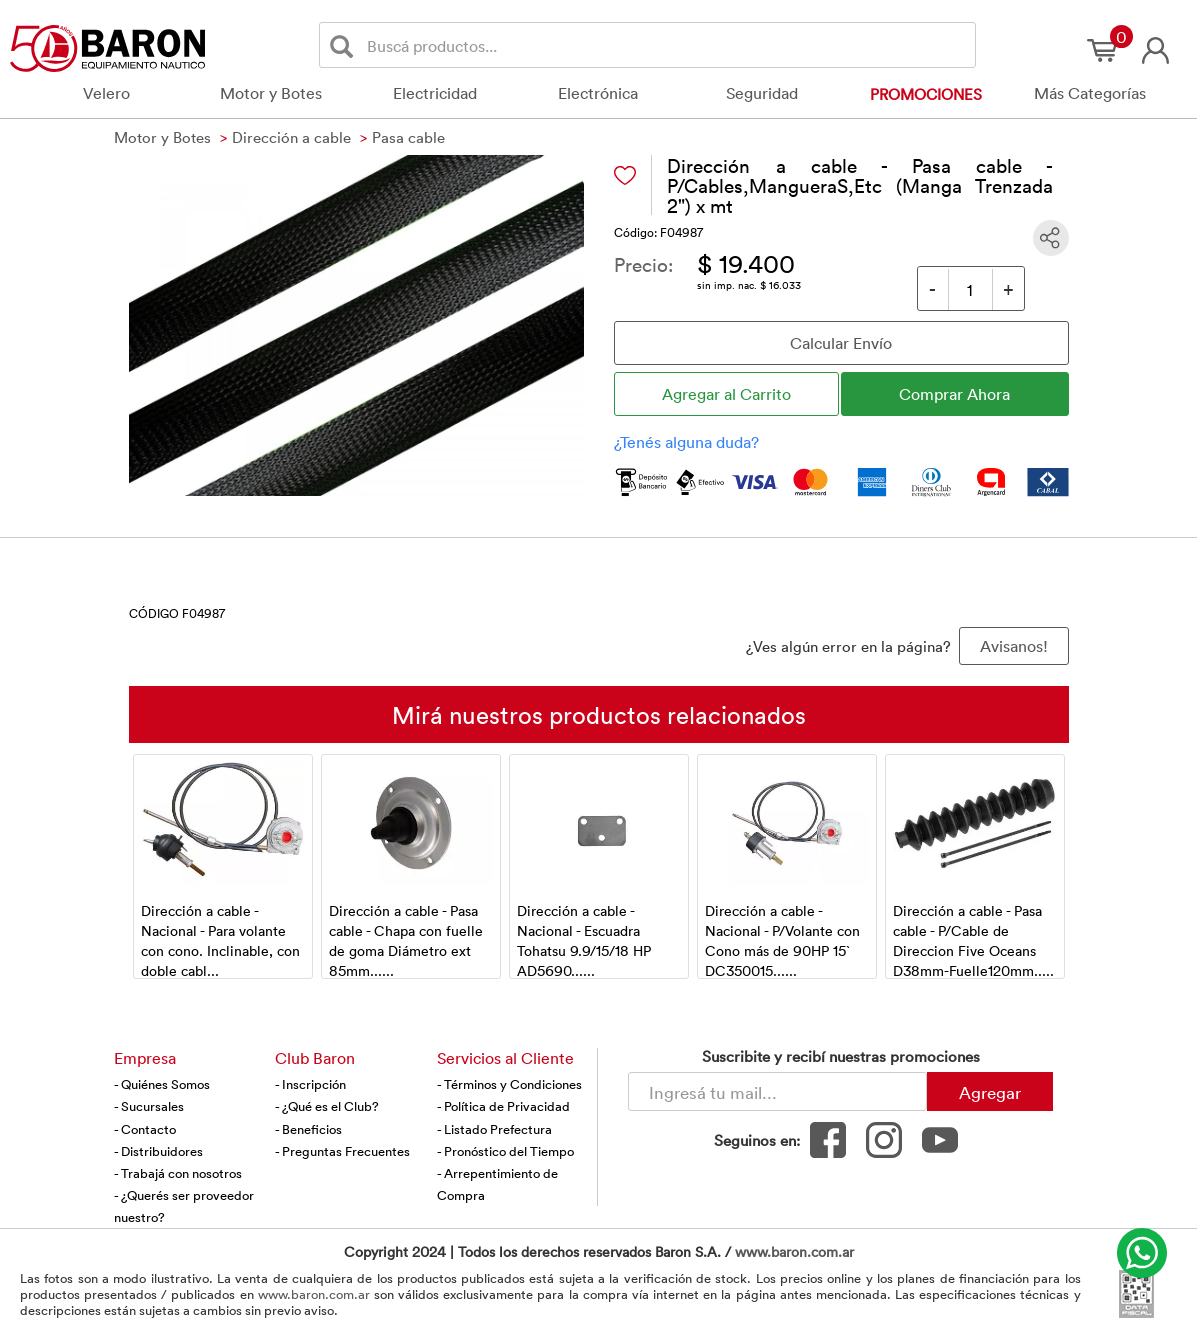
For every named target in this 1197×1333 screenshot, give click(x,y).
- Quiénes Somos (162, 1084)
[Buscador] (667, 45)
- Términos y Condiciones (509, 1084)
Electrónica (598, 93)
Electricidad (435, 93)
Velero (106, 93)
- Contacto (145, 1129)
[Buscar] (345, 45)
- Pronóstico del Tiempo (505, 1151)
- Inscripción (310, 1084)
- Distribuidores (158, 1151)
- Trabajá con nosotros (178, 1173)
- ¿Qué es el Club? (327, 1106)
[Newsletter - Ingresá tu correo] (777, 1091)
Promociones (926, 94)
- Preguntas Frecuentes (342, 1151)
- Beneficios (308, 1129)
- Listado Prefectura (494, 1129)
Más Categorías (1090, 93)
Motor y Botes (271, 93)
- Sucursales (149, 1106)
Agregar (990, 1092)
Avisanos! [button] (1014, 646)
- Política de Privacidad (503, 1106)
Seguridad (762, 93)
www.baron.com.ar (794, 1251)
